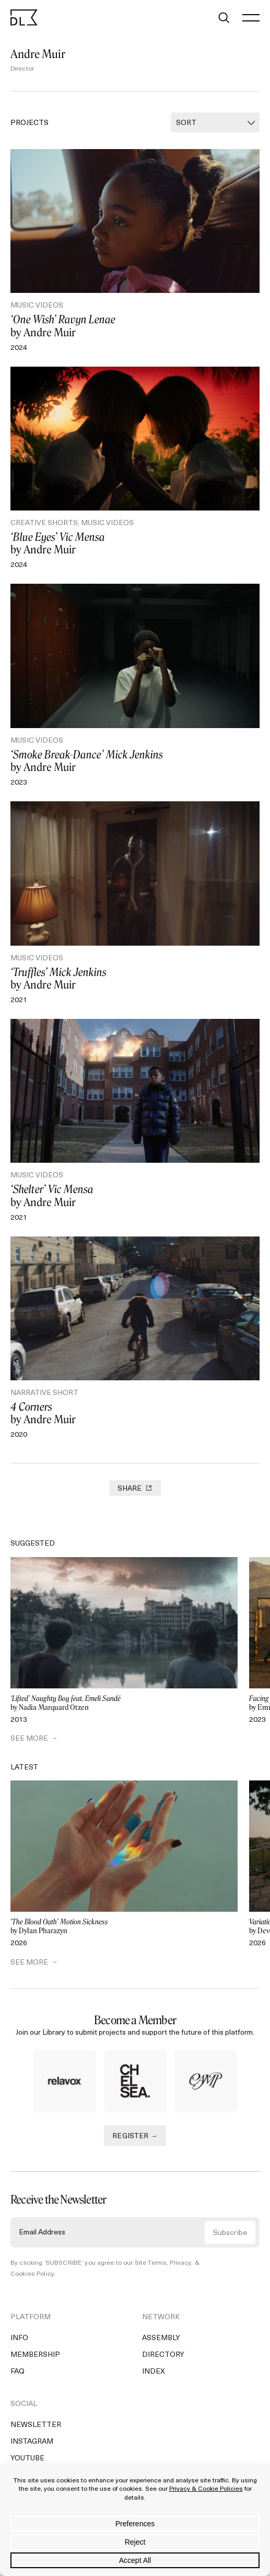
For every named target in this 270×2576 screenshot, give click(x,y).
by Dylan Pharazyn (124, 1926)
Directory (163, 2355)
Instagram (31, 2442)
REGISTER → (135, 2136)
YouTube (27, 2458)
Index (153, 2372)
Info (19, 2338)
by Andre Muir (135, 325)
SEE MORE (29, 1739)
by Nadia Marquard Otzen (124, 1703)
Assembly (161, 2338)
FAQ (17, 2372)
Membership (35, 2355)
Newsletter (35, 2425)
